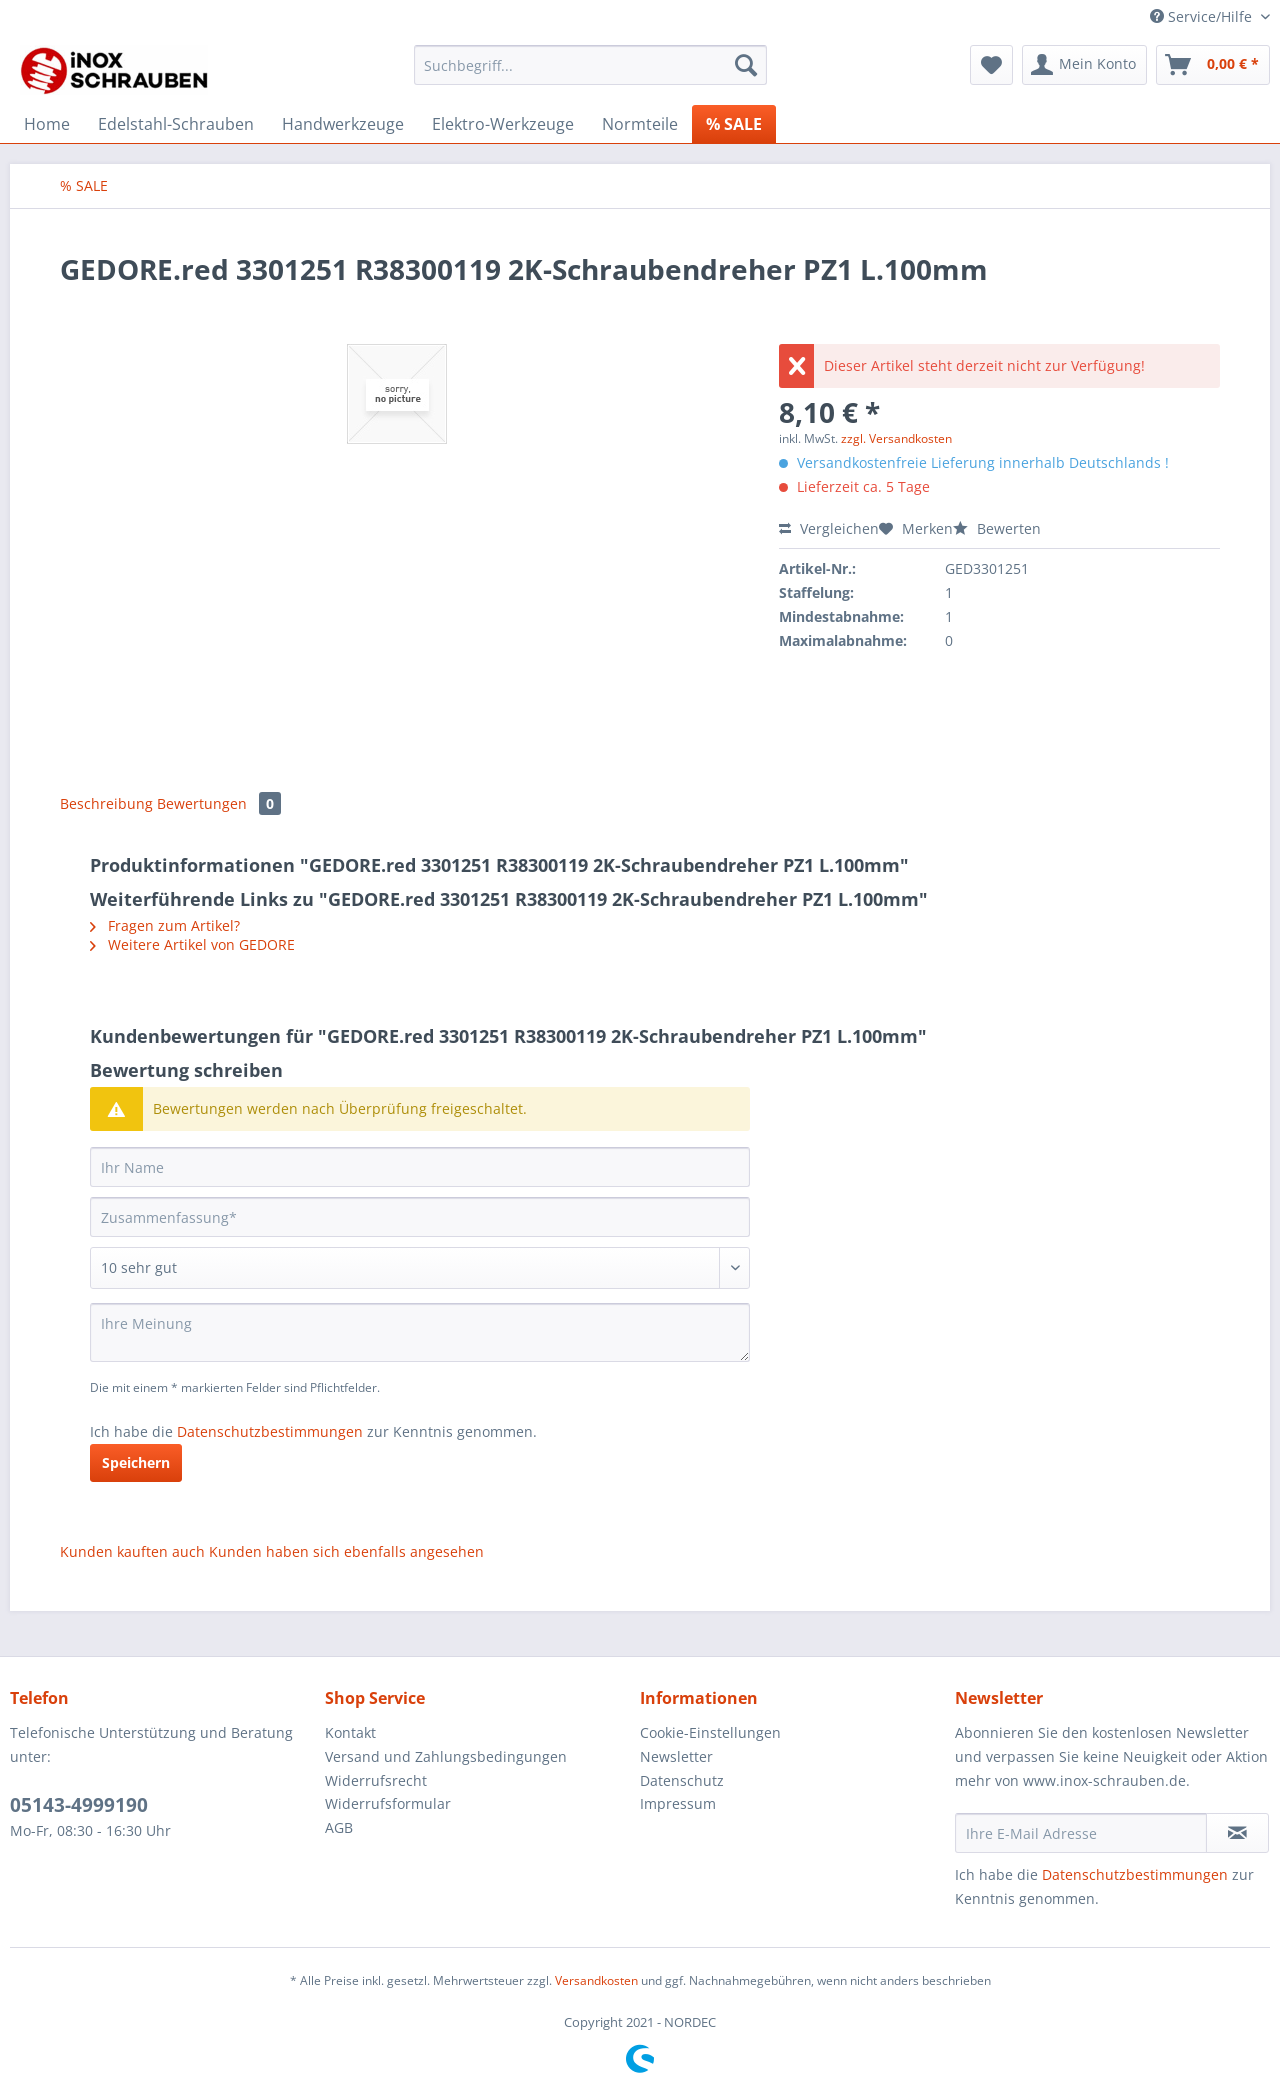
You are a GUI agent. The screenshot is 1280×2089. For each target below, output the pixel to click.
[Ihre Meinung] (420, 1332)
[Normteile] (640, 124)
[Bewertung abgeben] (420, 1268)
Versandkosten (596, 1980)
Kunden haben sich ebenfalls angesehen (346, 1551)
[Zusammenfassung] (420, 1217)
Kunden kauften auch (132, 1551)
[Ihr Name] (420, 1167)
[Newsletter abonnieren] (1237, 1833)
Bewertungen (219, 803)
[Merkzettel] (991, 65)
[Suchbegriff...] (590, 65)
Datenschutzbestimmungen (270, 1431)
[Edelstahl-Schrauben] (176, 124)
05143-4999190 (79, 1805)
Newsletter (676, 1756)
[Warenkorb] (1213, 65)
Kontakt (350, 1732)
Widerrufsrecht (376, 1780)
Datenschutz (682, 1780)
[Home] (47, 124)
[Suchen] (746, 65)
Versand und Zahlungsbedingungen (446, 1756)
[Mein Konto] (1084, 65)
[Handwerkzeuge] (343, 124)
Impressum (678, 1803)
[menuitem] (590, 74)
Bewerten (997, 528)
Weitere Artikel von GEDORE (192, 944)
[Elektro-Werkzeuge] (503, 124)
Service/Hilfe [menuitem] (1203, 16)
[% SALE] (734, 124)
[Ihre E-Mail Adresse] (1081, 1833)
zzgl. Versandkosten (896, 438)
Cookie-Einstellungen (710, 1732)
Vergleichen (829, 528)
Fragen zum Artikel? (165, 925)
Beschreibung (106, 803)
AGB (339, 1827)
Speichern (136, 1462)
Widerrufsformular (388, 1803)
